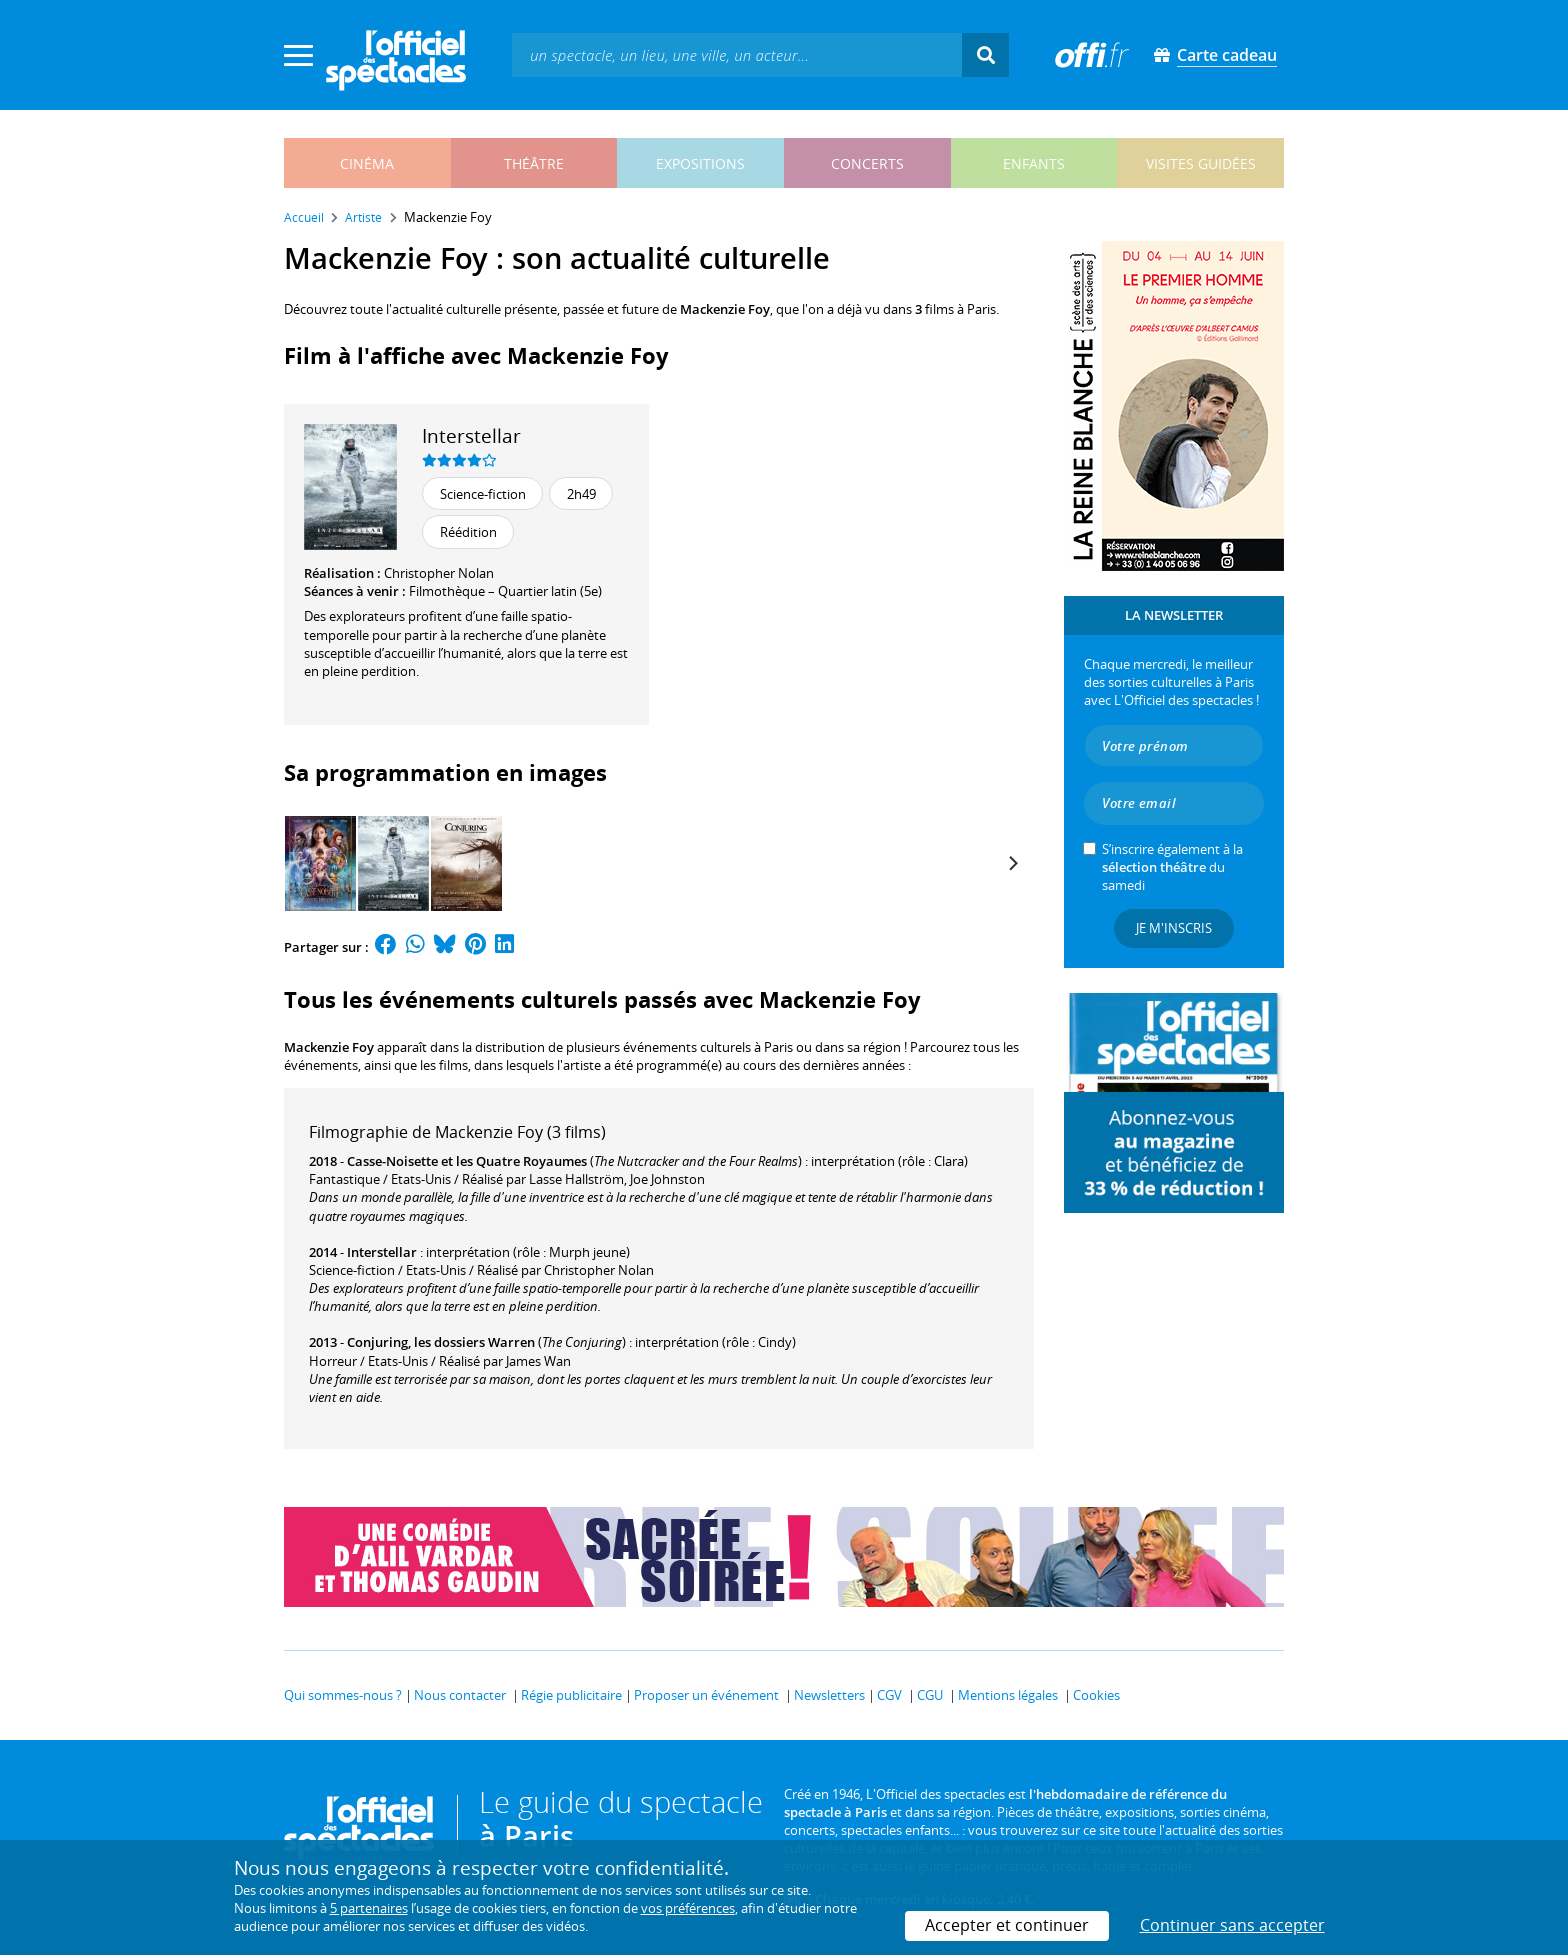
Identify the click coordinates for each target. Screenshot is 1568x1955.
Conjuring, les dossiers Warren (441, 1342)
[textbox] (737, 54)
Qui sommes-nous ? (343, 1695)
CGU (930, 1695)
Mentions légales (1008, 1695)
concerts (867, 163)
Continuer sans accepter (1232, 1925)
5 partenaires (369, 1908)
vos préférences (688, 1908)
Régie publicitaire (571, 1695)
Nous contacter (460, 1695)
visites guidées (1201, 163)
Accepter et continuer (1007, 1925)
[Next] (1012, 863)
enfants (1034, 163)
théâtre (534, 163)
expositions (700, 163)
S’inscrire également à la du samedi (1172, 867)
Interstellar (471, 435)
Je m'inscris (1174, 928)
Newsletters (829, 1695)
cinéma (367, 163)
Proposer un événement (706, 1695)
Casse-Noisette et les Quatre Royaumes (467, 1161)
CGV (889, 1695)
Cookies (1096, 1695)
